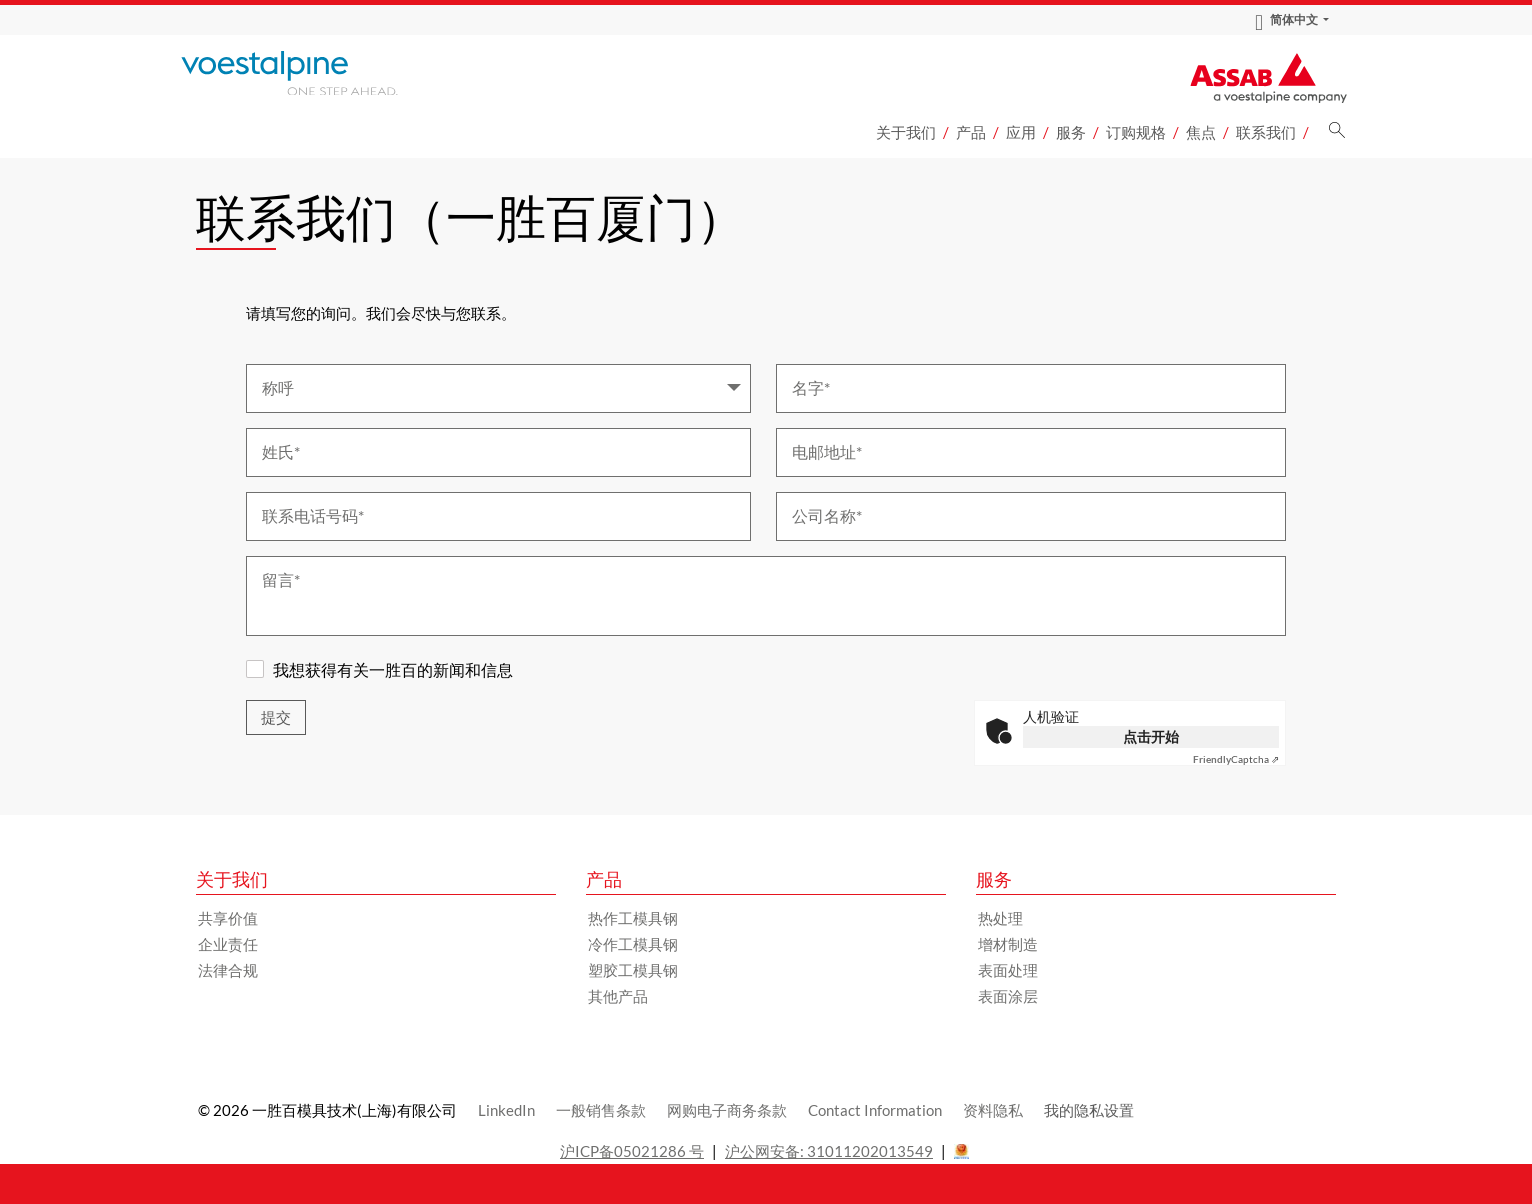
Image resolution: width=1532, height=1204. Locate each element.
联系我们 (1266, 132)
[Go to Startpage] (316, 73)
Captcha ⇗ (1236, 759)
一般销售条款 (601, 1110)
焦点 (1201, 132)
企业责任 (228, 944)
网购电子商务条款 (727, 1110)
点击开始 (1151, 737)
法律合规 (228, 970)
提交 (276, 717)
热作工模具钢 (633, 918)
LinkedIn (506, 1110)
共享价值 (228, 918)
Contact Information (875, 1110)
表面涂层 (1008, 996)
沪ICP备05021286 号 (632, 1151)
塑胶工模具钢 (633, 970)
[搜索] (1337, 135)
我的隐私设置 (1089, 1110)
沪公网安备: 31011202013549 (829, 1151)
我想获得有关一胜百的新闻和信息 (393, 669)
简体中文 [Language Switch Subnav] (1286, 20)
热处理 (1000, 918)
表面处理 (1008, 970)
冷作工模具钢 (633, 944)
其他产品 (618, 996)
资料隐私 (993, 1110)
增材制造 (1008, 944)
